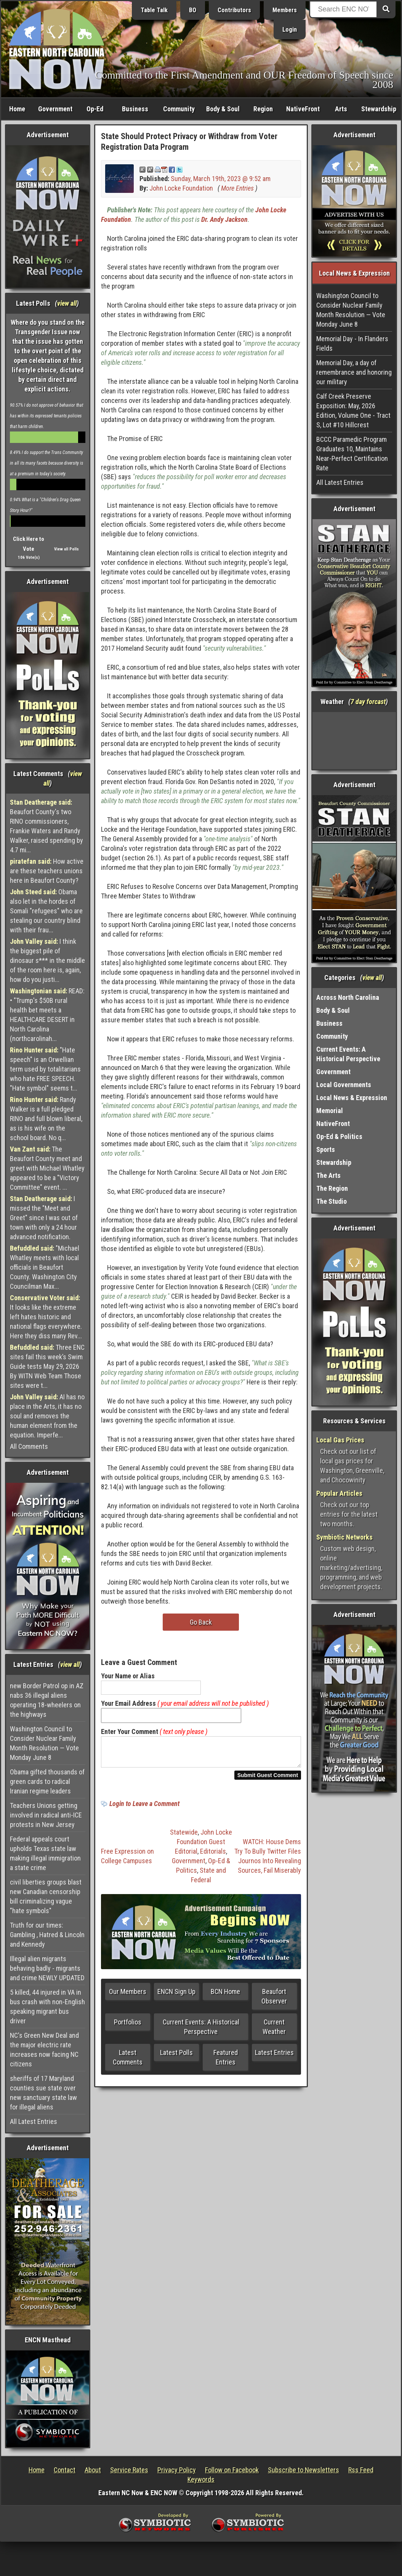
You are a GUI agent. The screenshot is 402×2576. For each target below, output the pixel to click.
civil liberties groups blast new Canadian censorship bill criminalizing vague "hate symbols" (46, 1896)
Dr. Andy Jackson (224, 219)
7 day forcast (368, 702)
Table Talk (154, 10)
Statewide (184, 1837)
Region (263, 109)
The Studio (331, 1201)
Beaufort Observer (274, 2001)
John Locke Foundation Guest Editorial (203, 1846)
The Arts (328, 1175)
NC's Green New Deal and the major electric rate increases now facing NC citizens (44, 2049)
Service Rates (129, 2470)
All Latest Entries (33, 2121)
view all (67, 303)
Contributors (234, 10)
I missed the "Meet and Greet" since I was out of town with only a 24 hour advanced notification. (44, 1218)
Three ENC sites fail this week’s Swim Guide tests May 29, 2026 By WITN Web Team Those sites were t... (47, 1366)
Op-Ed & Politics (339, 1136)
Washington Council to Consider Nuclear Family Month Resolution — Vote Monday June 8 (44, 1743)
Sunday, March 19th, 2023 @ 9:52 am (221, 179)
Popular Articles (339, 1493)
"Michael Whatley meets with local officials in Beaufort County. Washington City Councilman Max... (44, 1267)
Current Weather (274, 2031)
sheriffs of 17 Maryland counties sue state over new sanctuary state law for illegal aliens (43, 2092)
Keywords (201, 2479)
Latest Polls (176, 2057)
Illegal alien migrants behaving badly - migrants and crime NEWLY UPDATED (47, 1968)
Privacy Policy (176, 2470)
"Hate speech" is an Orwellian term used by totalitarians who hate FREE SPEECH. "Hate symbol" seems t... (45, 1069)
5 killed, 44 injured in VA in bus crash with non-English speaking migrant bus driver (47, 2006)
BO (192, 10)
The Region (332, 1188)
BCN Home (225, 1996)
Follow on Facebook (232, 2470)
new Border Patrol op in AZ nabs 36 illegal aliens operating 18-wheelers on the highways (46, 1700)
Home (17, 109)
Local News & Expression (351, 1098)
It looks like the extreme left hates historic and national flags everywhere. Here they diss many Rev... (46, 1317)
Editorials (213, 1856)
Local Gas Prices (340, 1440)
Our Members (127, 1996)
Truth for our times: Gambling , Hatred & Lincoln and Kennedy (47, 1934)
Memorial (329, 1111)
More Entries (237, 188)
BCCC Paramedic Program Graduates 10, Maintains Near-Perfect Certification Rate (352, 453)
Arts (341, 109)
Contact (64, 2470)
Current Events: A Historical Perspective (201, 2031)
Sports (325, 1149)
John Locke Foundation (181, 188)
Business (135, 109)
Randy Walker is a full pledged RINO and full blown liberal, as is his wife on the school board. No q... (46, 1119)
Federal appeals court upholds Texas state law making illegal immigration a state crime (45, 1853)
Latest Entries (274, 2057)
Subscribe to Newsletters (303, 2470)
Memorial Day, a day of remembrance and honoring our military (354, 372)
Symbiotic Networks (344, 1537)
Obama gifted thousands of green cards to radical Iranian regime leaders (47, 1781)
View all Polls (66, 549)
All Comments (29, 1446)
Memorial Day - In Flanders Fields (352, 343)
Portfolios (127, 2027)
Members (284, 10)
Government (55, 109)
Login (289, 29)
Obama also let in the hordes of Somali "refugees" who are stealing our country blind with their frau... (46, 911)
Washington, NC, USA (354, 740)
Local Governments (343, 1085)
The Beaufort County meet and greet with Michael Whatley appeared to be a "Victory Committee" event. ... (47, 1168)
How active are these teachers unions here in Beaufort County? (46, 870)
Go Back (201, 1622)
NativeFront (303, 109)
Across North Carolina (347, 997)
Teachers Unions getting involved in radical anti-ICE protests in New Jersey (46, 1815)
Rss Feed (360, 2470)
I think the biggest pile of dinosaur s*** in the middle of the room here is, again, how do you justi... (47, 960)
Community (179, 109)
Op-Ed (94, 109)
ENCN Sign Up (176, 1996)
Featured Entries (225, 2062)
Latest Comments (128, 2062)
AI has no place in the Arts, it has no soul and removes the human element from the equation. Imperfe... (47, 1416)
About (93, 2470)
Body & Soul (223, 109)
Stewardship (378, 109)
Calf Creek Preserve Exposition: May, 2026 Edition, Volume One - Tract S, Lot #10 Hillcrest (353, 410)
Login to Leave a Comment (144, 1808)
